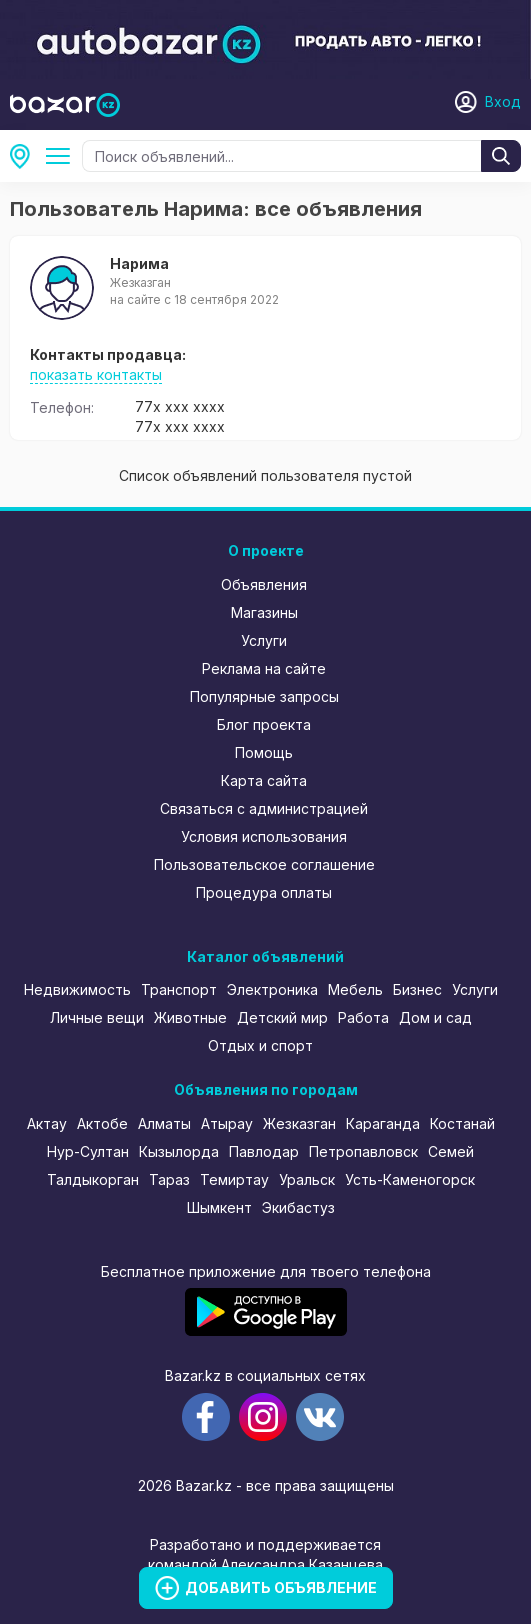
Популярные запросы (264, 696)
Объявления (264, 584)
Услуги (264, 640)
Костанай (462, 1123)
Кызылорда (179, 1151)
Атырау (227, 1123)
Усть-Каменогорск (410, 1179)
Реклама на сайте (264, 668)
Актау (47, 1123)
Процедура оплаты (264, 892)
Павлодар (264, 1151)
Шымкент (219, 1207)
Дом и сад (435, 1017)
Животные (190, 1017)
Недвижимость (77, 989)
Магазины (264, 612)
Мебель (355, 989)
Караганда (383, 1123)
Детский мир (282, 1017)
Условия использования (264, 836)
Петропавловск (363, 1151)
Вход (503, 101)
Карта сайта (264, 780)
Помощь (264, 752)
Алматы (164, 1123)
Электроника (272, 989)
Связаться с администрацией (264, 808)
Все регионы (26, 156)
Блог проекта (264, 724)
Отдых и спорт (260, 1045)
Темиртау (234, 1179)
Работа (363, 1017)
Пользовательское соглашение (264, 864)
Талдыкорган (93, 1179)
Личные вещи (97, 1017)
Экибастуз (298, 1207)
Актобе (102, 1123)
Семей (451, 1151)
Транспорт (179, 989)
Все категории (62, 156)
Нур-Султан (88, 1151)
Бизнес (417, 989)
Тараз (169, 1179)
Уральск (307, 1179)
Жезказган (299, 1123)
